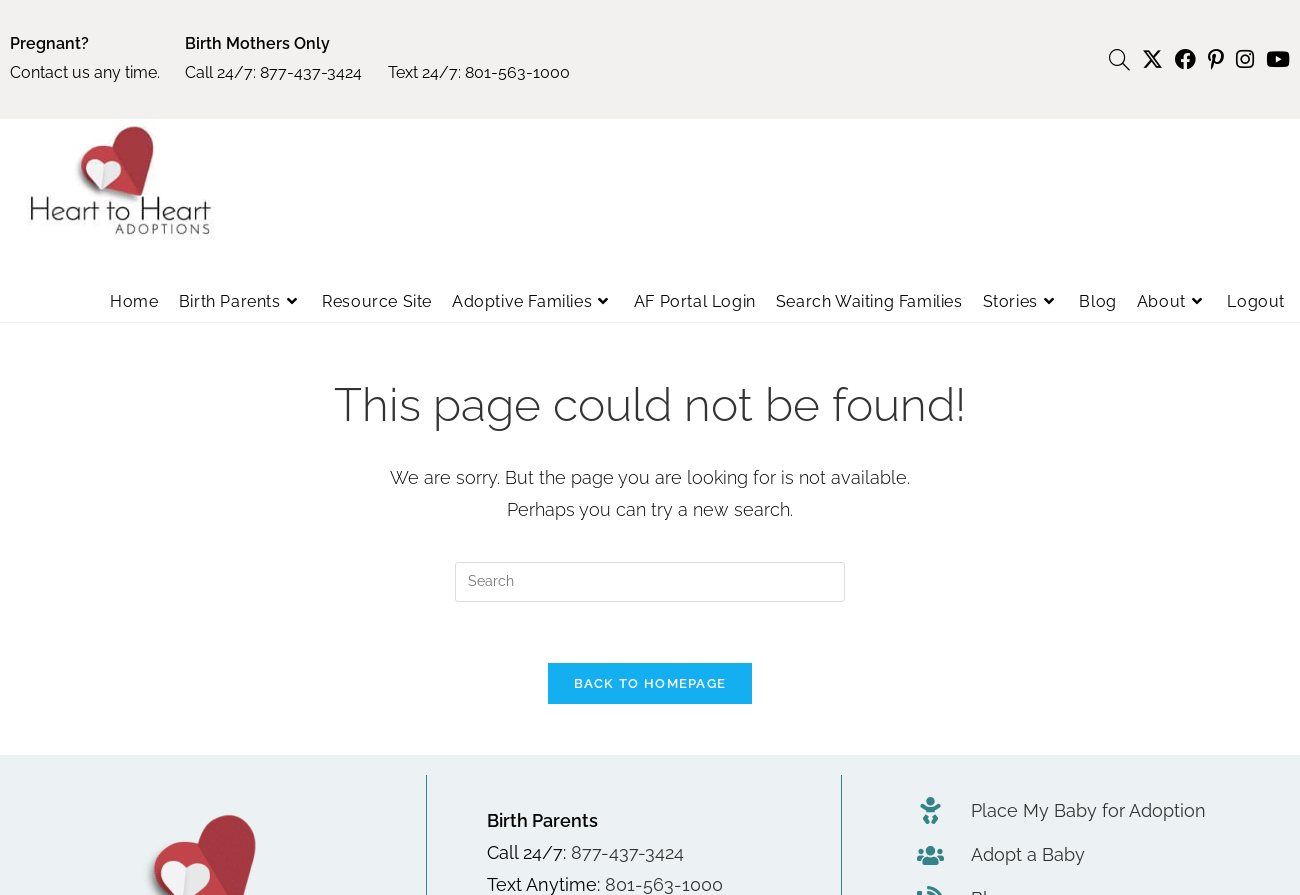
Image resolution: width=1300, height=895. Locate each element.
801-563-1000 (517, 72)
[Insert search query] (650, 582)
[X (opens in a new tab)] (1152, 59)
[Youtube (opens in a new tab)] (1275, 59)
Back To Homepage (650, 683)
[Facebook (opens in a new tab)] (1185, 59)
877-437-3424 (311, 72)
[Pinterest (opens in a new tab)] (1216, 59)
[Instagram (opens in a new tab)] (1245, 59)
